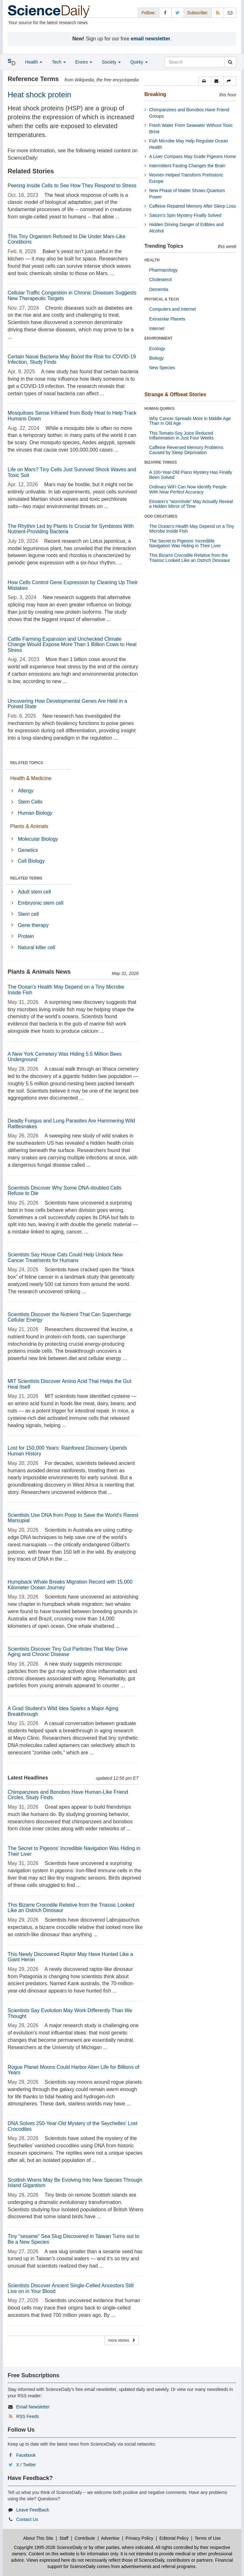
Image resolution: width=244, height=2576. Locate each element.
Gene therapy (33, 925)
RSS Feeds (27, 2416)
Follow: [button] (148, 12)
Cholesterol (160, 279)
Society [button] (111, 62)
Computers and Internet (172, 309)
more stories (121, 2340)
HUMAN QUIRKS (160, 408)
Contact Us (27, 2519)
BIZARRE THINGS (161, 462)
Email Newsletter (33, 2406)
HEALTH (152, 260)
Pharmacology (163, 270)
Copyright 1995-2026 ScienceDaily (48, 2547)
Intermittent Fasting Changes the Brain (187, 165)
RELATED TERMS (26, 878)
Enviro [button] (83, 62)
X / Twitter (26, 2464)
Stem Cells (30, 802)
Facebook (26, 2455)
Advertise (110, 2538)
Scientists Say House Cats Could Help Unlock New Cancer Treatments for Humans (65, 1257)
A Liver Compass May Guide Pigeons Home (192, 156)
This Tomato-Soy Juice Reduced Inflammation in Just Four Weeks (181, 435)
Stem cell (28, 914)
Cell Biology (31, 861)
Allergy (25, 790)
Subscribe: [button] (197, 12)
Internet (156, 328)
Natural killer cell (36, 947)
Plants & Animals (29, 826)
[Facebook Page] (165, 12)
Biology (156, 358)
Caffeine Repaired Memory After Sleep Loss (192, 206)
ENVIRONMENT (159, 338)
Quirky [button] (138, 62)
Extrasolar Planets (167, 318)
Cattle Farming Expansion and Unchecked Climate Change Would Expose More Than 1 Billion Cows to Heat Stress (72, 644)
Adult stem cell (34, 891)
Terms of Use (207, 2538)
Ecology (157, 348)
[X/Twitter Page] (177, 12)
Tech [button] (58, 62)
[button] (205, 81)
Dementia (158, 289)
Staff (64, 2538)
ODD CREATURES (161, 516)
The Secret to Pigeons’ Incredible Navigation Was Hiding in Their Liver (185, 543)
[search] (230, 62)
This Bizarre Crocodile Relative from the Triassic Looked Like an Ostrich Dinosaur (189, 558)
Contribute (85, 2538)
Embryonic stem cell (40, 903)
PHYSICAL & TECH (162, 299)
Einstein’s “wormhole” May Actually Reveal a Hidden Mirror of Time (191, 504)
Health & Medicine (30, 778)
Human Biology (35, 813)
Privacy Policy (139, 2538)
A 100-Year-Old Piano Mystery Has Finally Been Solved (190, 475)
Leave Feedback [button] (32, 2509)
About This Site (38, 2538)
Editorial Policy (174, 2538)
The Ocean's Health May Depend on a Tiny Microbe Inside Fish (191, 529)
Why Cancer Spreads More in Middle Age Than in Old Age (190, 421)
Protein (26, 936)
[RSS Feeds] (217, 12)
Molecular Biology (38, 839)
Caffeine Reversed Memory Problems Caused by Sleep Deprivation (186, 450)
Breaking (155, 94)
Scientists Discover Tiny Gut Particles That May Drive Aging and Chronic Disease (68, 1651)
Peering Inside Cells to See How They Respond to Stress (72, 185)
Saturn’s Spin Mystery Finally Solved (185, 215)
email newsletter (151, 38)
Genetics (28, 850)
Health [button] (33, 62)
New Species (162, 367)
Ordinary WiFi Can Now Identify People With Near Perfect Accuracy (188, 489)
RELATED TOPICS (26, 763)
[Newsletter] (230, 12)
